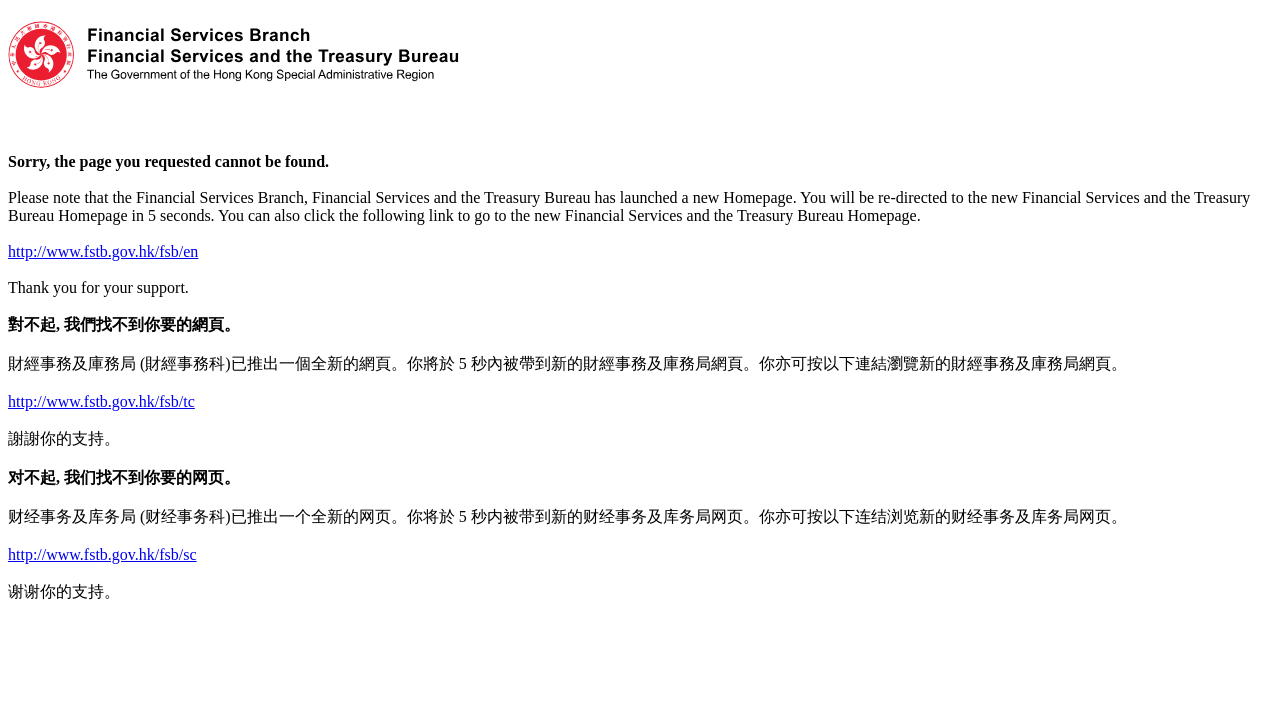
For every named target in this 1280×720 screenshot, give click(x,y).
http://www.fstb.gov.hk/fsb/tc (101, 401)
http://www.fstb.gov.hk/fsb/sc (102, 554)
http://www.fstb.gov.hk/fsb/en (103, 251)
